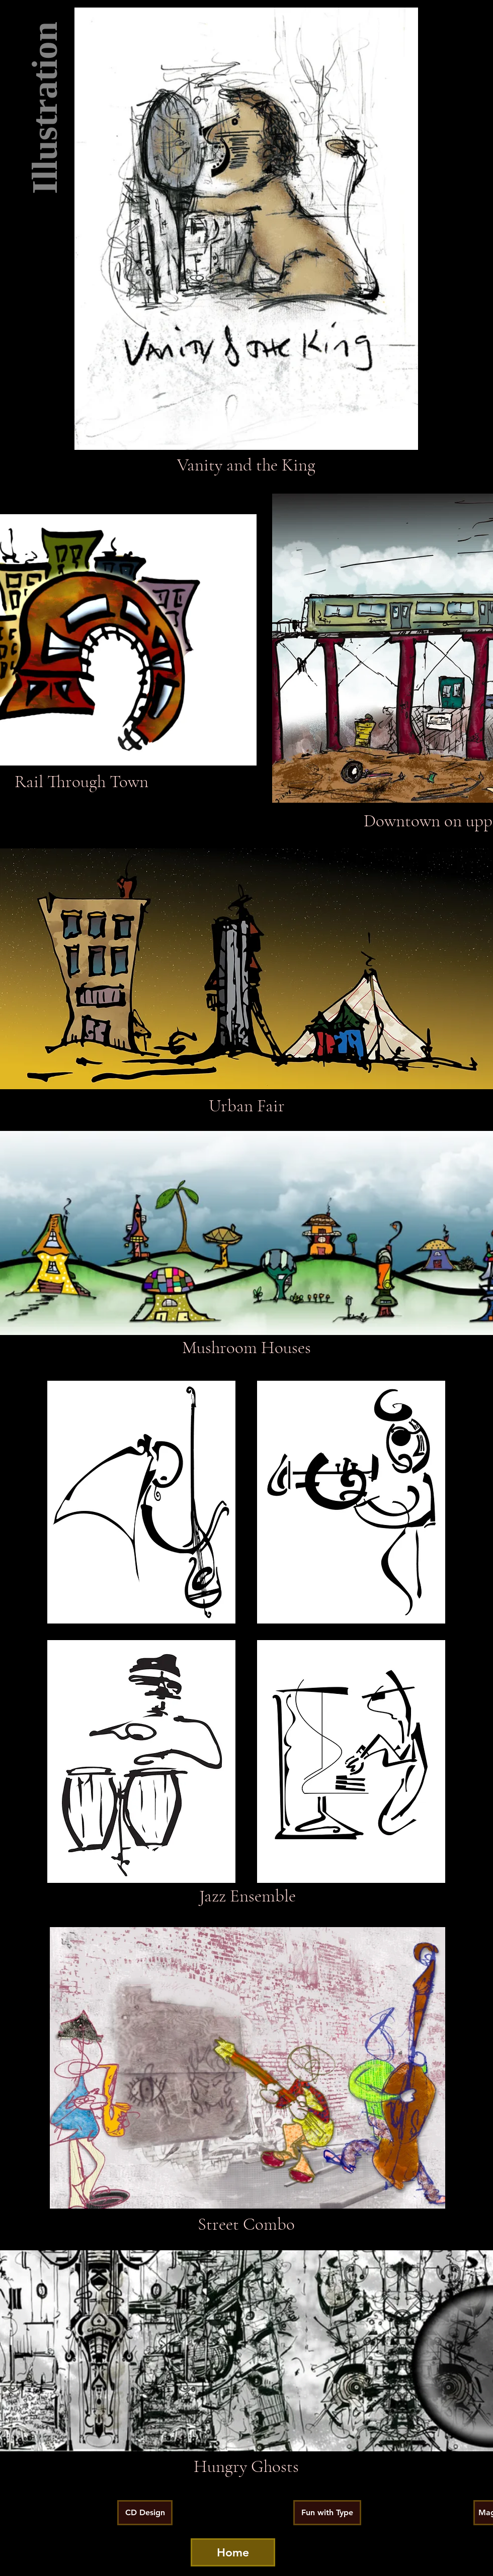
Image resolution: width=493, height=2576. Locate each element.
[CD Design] (145, 2512)
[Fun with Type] (327, 2512)
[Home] (233, 2552)
